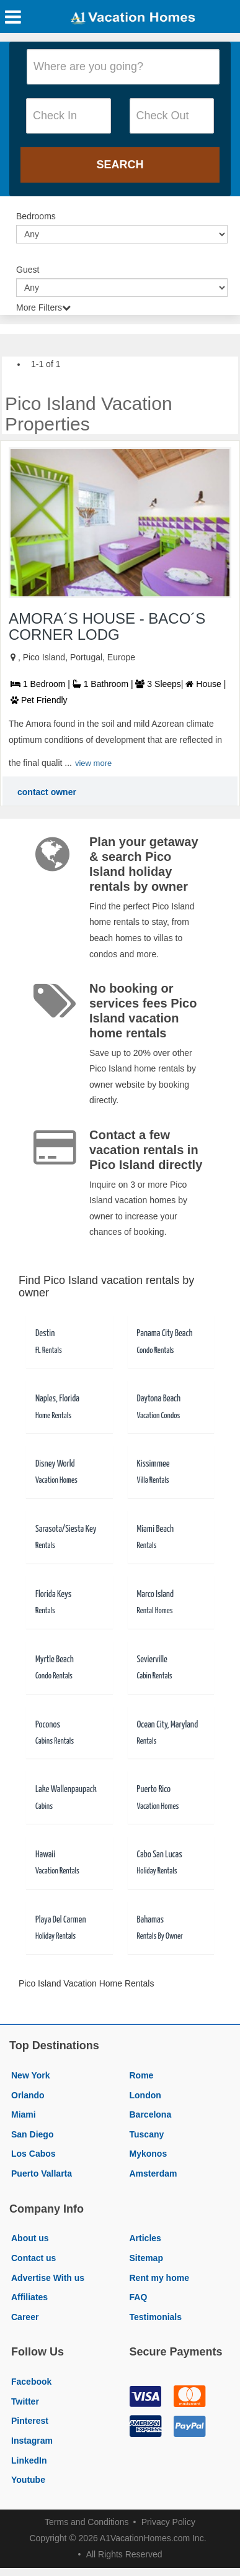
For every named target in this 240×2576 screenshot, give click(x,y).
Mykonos (148, 2154)
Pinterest (29, 2421)
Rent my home (159, 2278)
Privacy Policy (168, 2522)
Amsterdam (153, 2173)
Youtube (28, 2480)
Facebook (31, 2382)
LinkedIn (29, 2460)
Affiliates (29, 2297)
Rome (142, 2075)
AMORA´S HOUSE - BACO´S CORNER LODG (107, 626)
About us (30, 2238)
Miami (23, 2114)
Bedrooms (36, 216)
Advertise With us (47, 2278)
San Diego (32, 2134)
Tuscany (147, 2134)
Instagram (32, 2441)
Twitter (25, 2401)
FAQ (139, 2297)
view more (93, 763)
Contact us (33, 2258)
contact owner (46, 792)
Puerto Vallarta (41, 2173)
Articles (145, 2238)
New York (30, 2075)
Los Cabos (33, 2154)
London (145, 2095)
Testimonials (156, 2317)
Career (24, 2317)
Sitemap (146, 2258)
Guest (27, 270)
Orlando (28, 2095)
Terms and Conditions (86, 2522)
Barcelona (151, 2114)
